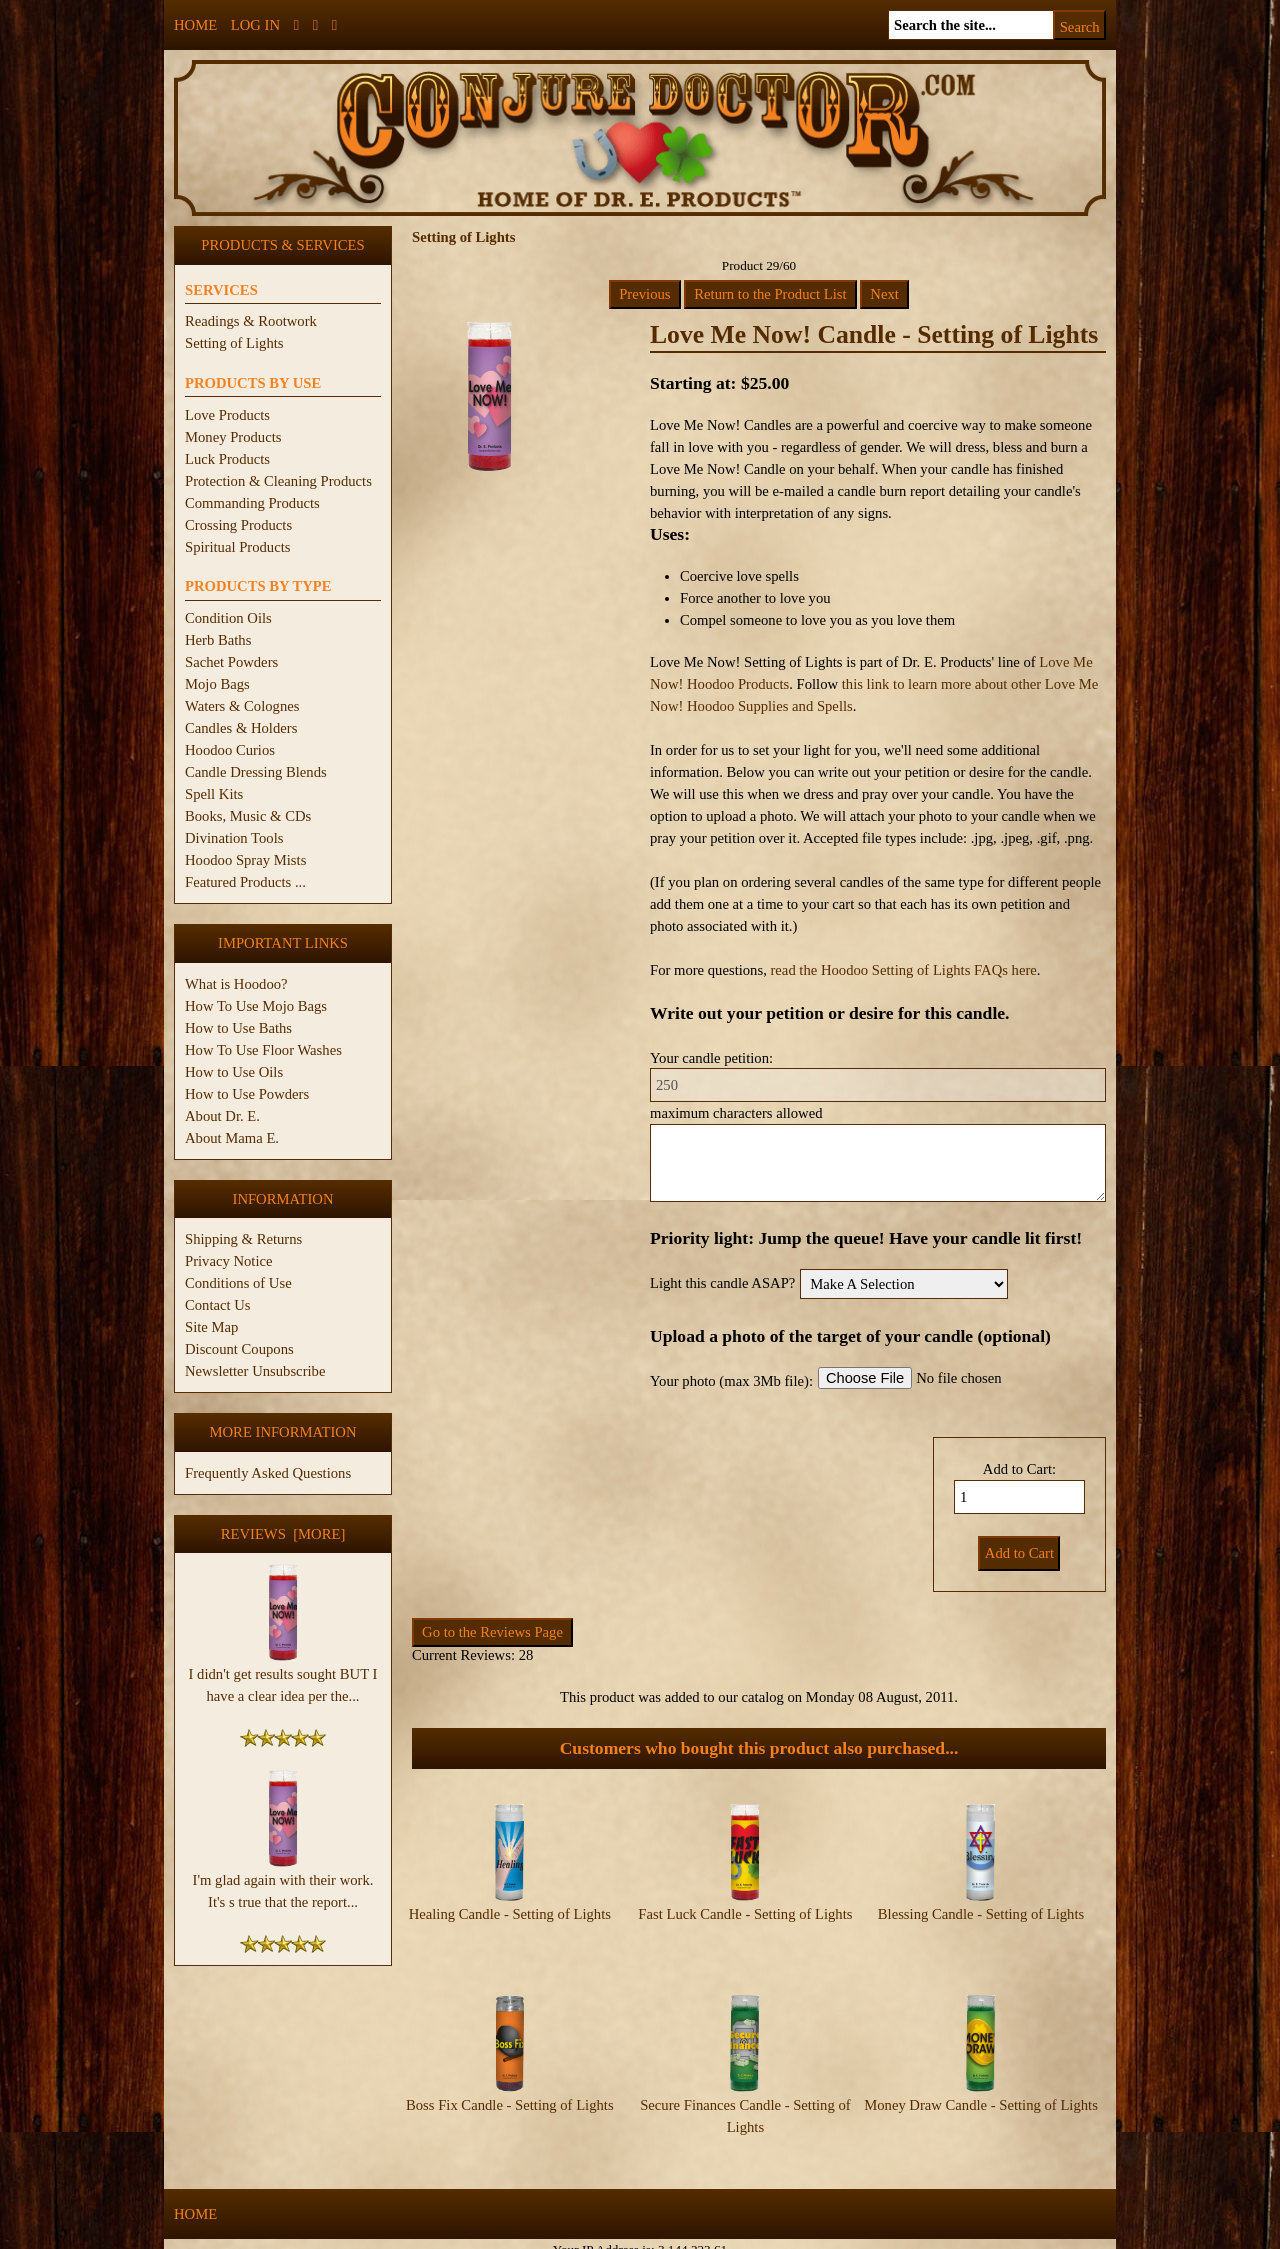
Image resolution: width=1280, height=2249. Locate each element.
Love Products (227, 415)
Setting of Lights (234, 343)
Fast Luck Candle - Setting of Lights (745, 1914)
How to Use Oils (234, 1072)
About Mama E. (232, 1138)
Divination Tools (234, 838)
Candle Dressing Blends (256, 772)
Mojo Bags (217, 684)
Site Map (211, 1327)
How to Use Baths (238, 1028)
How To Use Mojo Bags (256, 1006)
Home (195, 25)
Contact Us (218, 1305)
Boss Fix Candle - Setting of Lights (510, 2088)
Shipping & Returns (243, 1239)
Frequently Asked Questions (268, 1473)
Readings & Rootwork (251, 321)
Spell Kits (214, 794)
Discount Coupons (239, 1349)
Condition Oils (228, 618)
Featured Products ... (245, 882)
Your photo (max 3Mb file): (731, 1381)
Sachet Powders (231, 662)
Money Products (233, 437)
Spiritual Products (237, 547)
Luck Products (227, 459)
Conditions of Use (238, 1283)
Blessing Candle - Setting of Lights (981, 1914)
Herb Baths (218, 640)
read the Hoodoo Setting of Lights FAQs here (903, 970)
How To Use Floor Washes (263, 1050)
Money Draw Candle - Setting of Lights (981, 2088)
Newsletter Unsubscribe (255, 1371)
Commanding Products (252, 503)
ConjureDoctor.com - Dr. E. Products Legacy (516, 2237)
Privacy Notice (229, 1261)
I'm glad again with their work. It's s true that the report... (283, 1883)
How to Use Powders (247, 1094)
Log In (255, 25)
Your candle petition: (711, 1058)
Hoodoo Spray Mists (245, 860)
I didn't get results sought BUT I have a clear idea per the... (283, 1677)
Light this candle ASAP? (722, 1283)
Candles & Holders (241, 728)
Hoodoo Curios (230, 750)
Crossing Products (238, 525)
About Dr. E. (222, 1116)
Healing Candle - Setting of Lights (510, 1914)
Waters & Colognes (242, 706)
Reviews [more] (283, 1534)
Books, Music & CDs (248, 816)
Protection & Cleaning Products (278, 481)
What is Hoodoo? (236, 984)
